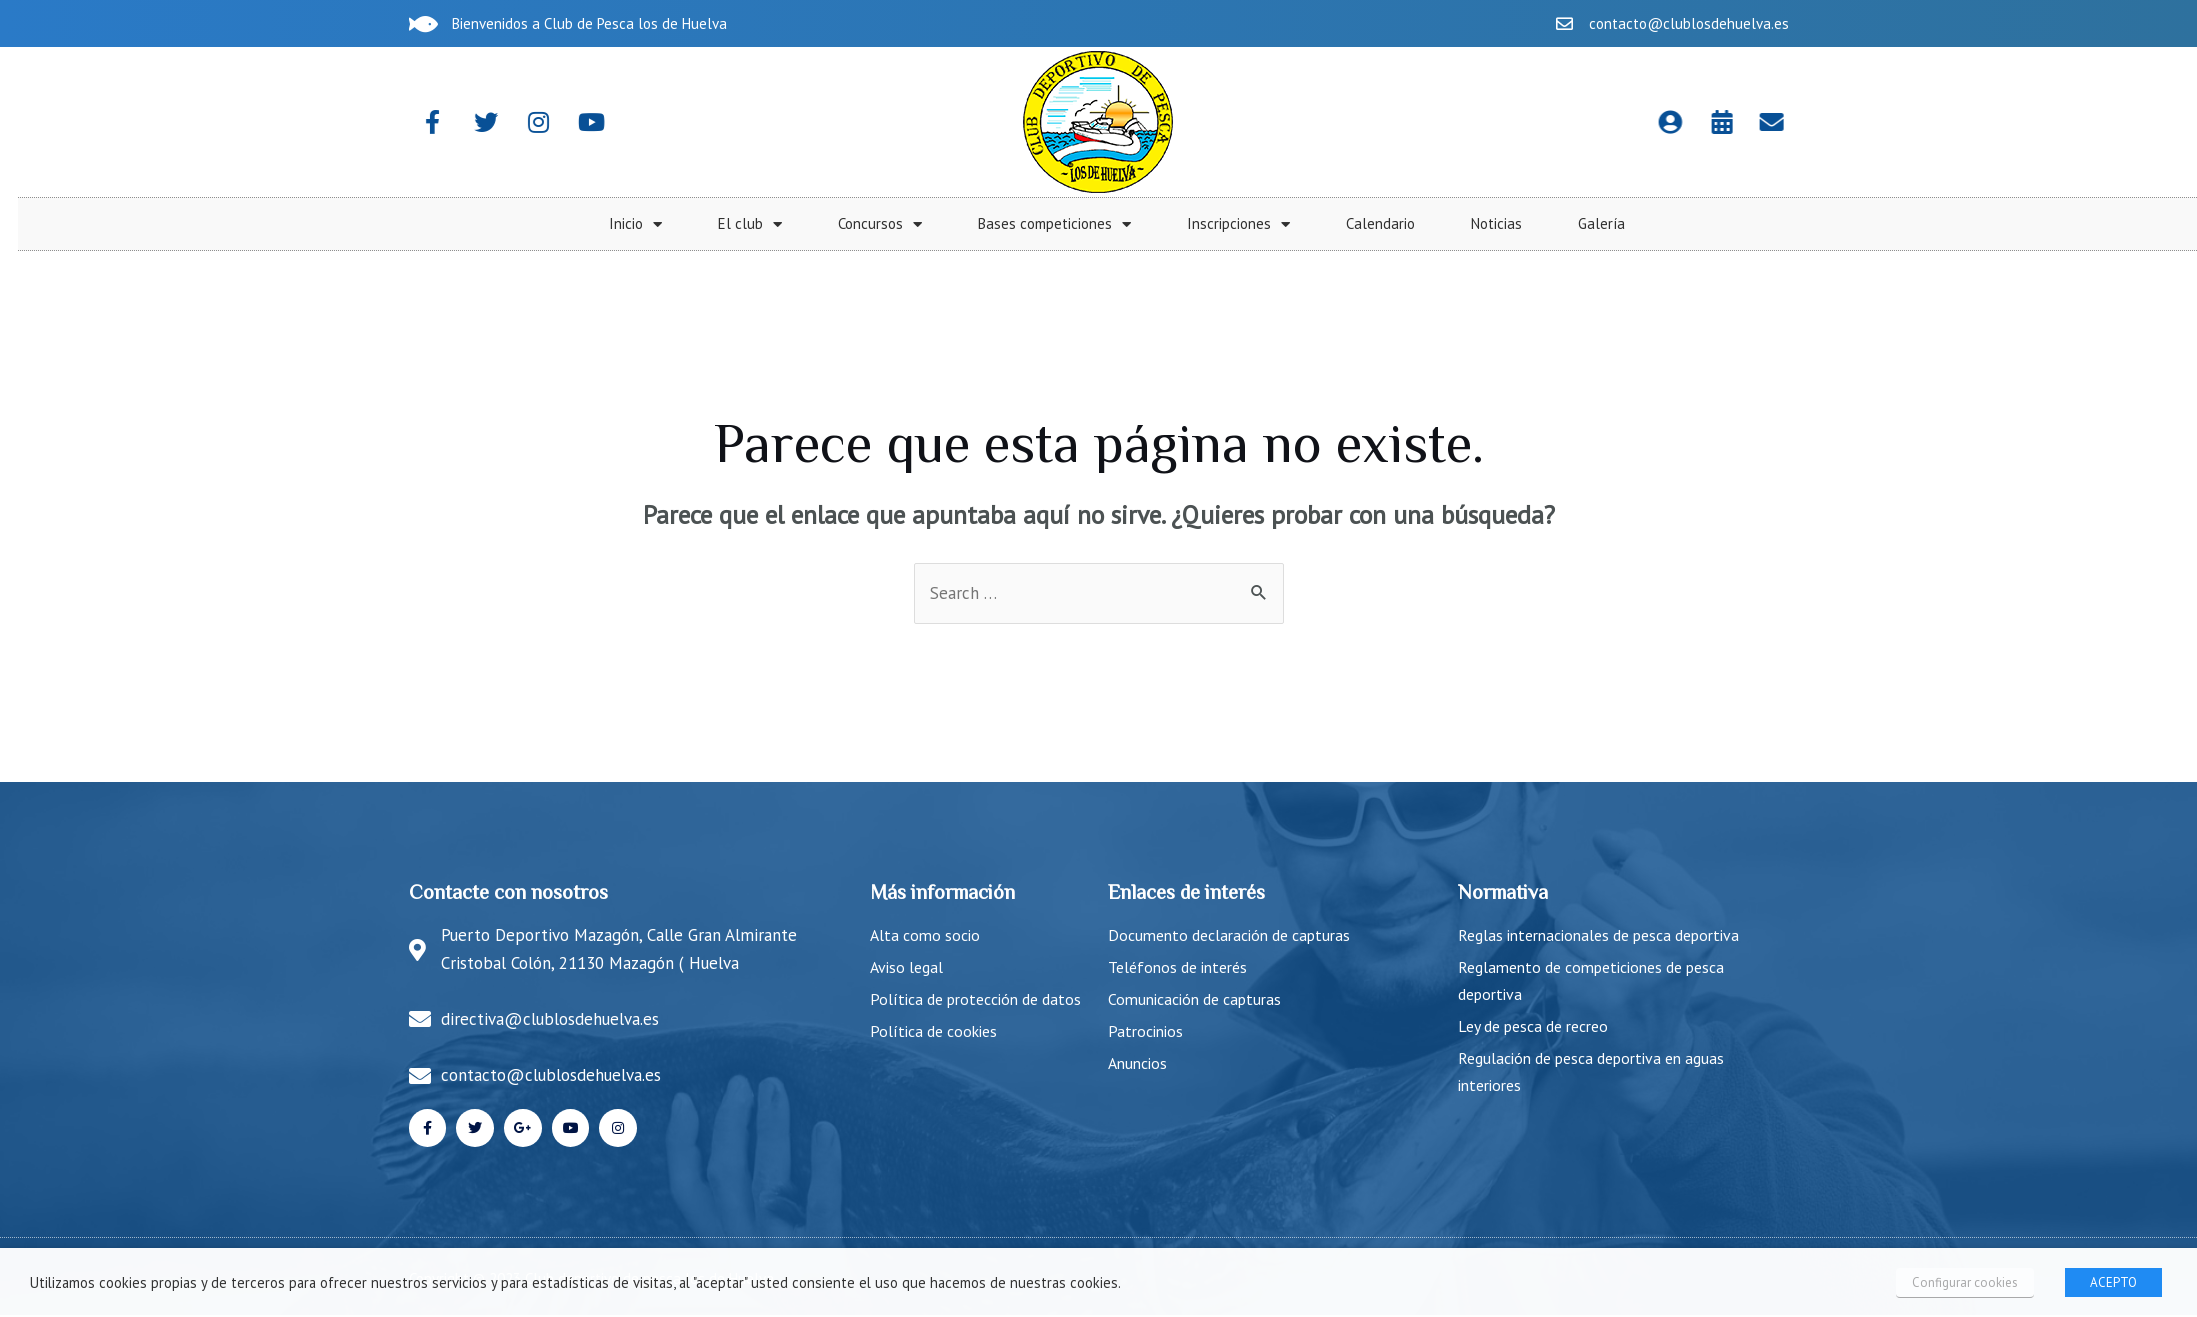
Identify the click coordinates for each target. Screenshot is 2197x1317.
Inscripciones (1886, 224)
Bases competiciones (1702, 224)
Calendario (2028, 223)
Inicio (1283, 224)
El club (1398, 224)
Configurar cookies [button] (1966, 1282)
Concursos (1528, 224)
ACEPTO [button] (2113, 1282)
